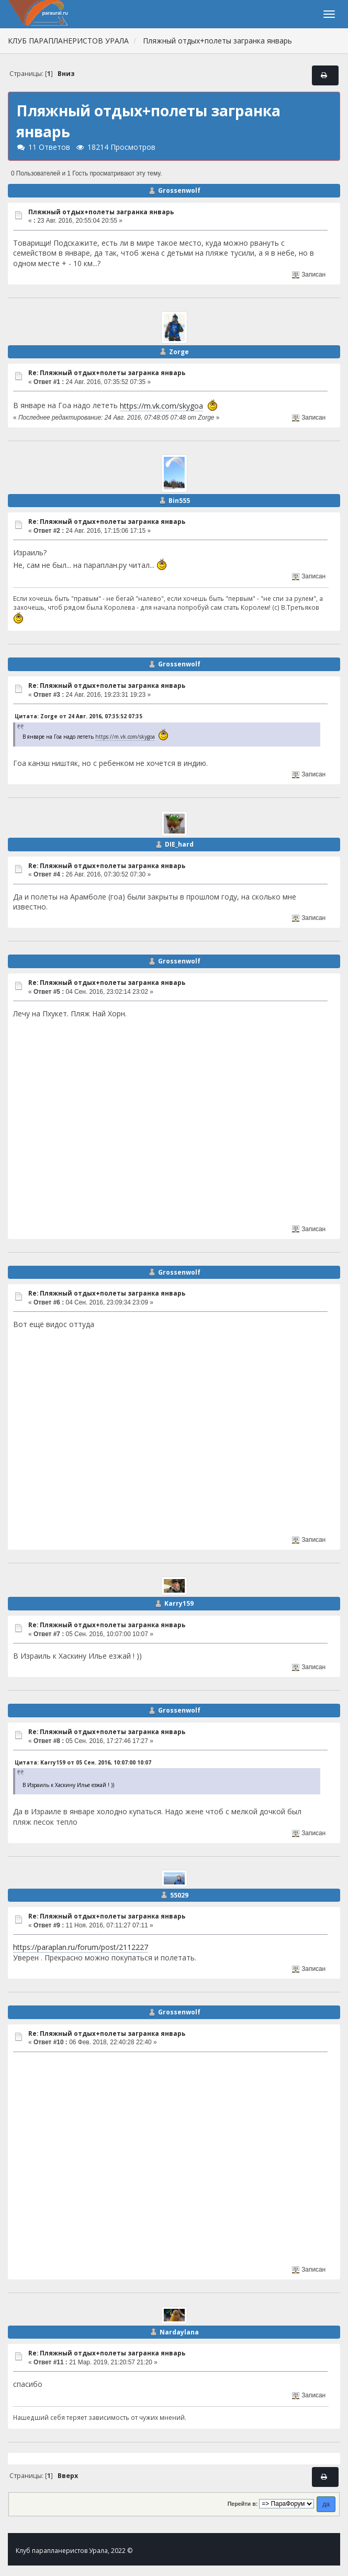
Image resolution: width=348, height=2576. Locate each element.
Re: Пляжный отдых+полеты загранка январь (106, 373)
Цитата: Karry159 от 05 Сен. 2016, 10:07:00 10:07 (83, 1762)
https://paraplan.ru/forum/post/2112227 (80, 1947)
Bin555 (179, 500)
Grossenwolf (179, 190)
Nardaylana (179, 2332)
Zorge (179, 351)
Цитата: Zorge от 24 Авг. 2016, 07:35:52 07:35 (78, 716)
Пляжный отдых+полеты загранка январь (101, 212)
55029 (179, 1895)
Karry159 (179, 1603)
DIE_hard (179, 844)
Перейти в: (243, 2504)
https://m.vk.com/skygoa (161, 406)
